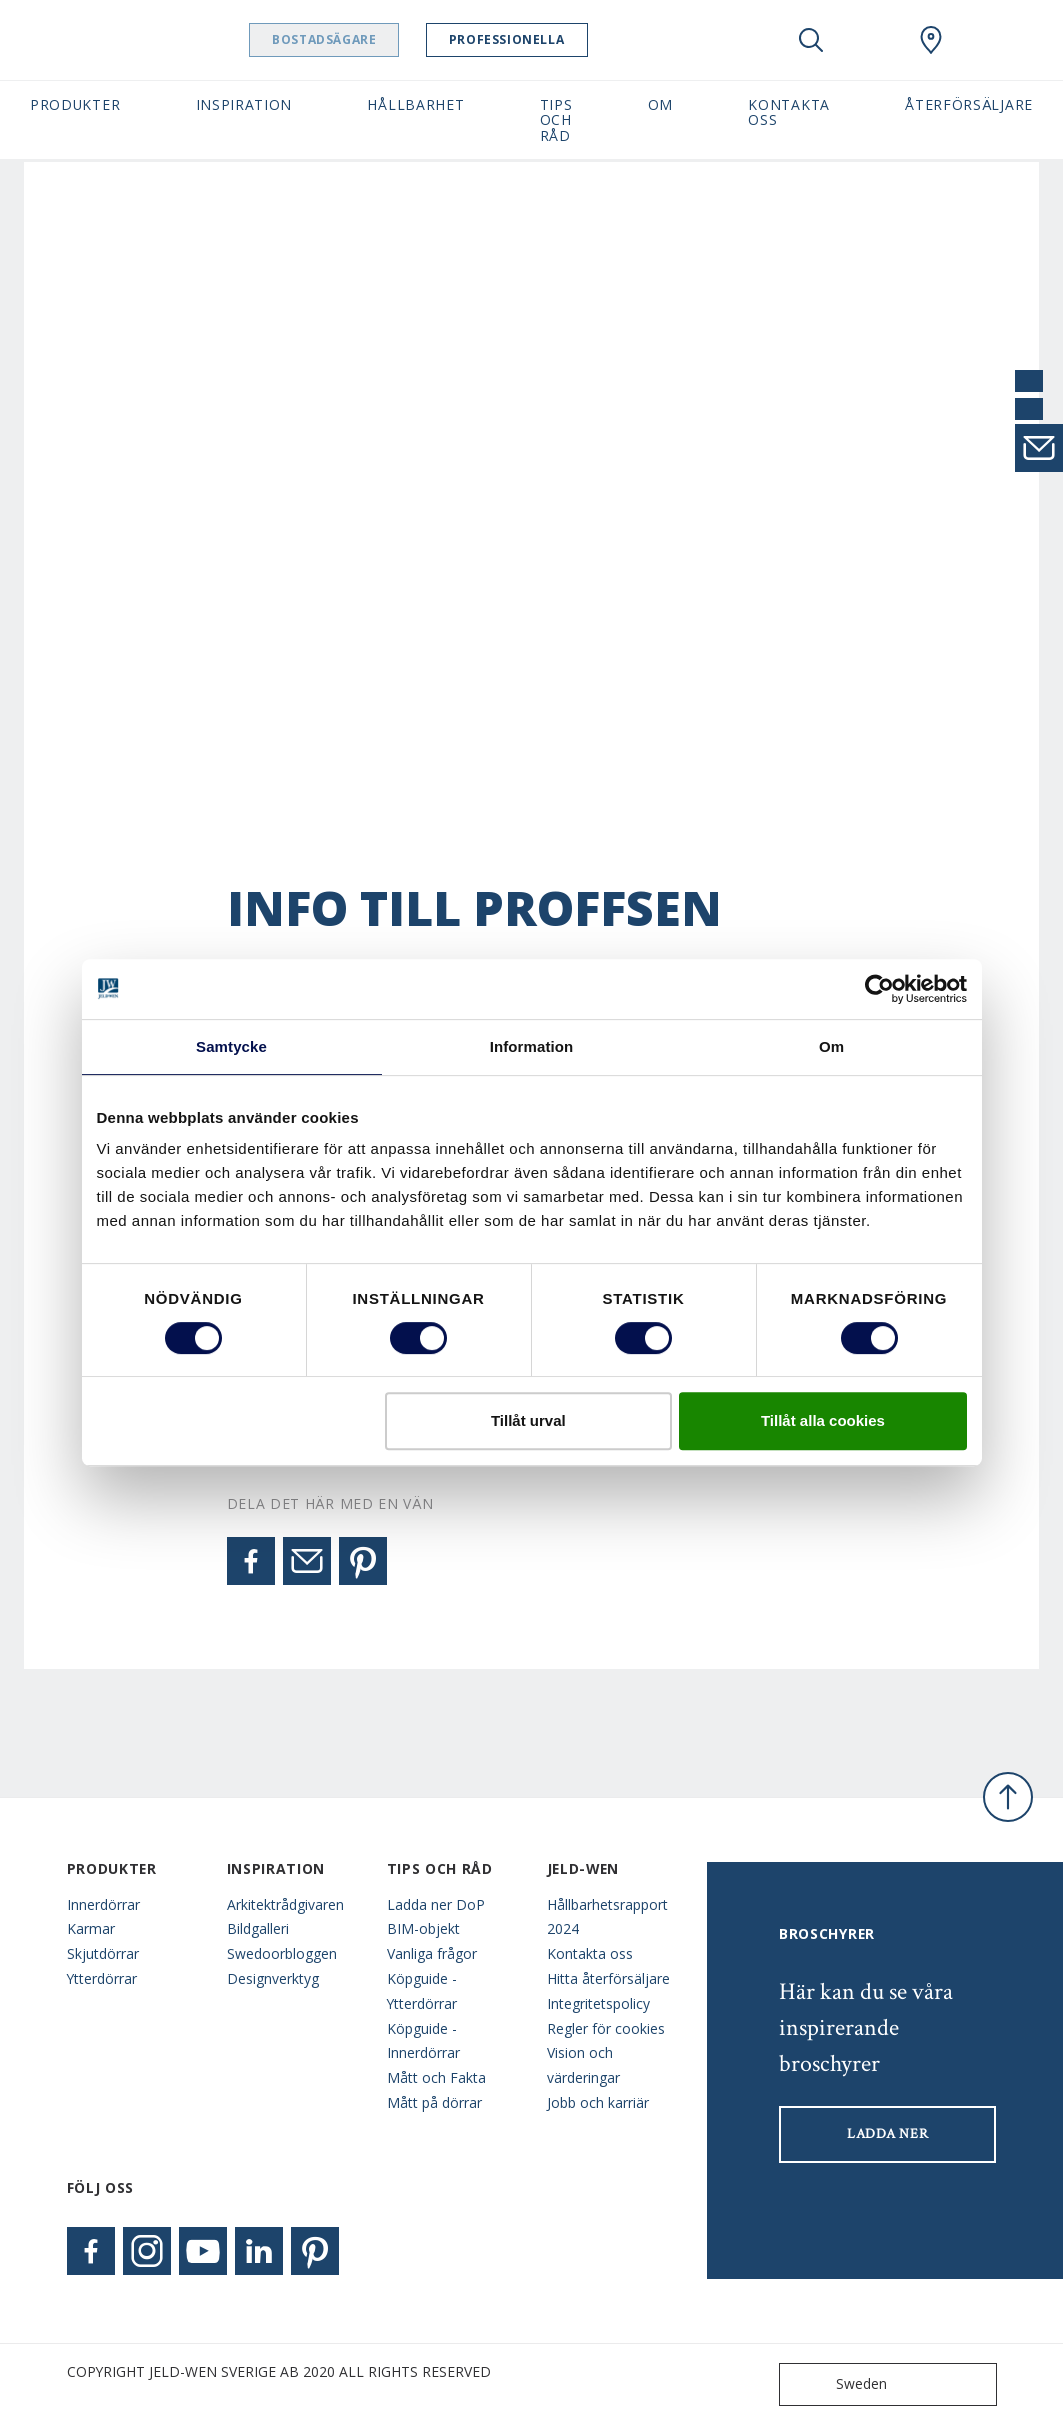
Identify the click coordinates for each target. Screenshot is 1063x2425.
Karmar (91, 1928)
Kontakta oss (590, 1953)
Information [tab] (532, 1046)
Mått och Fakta (436, 2077)
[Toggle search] (811, 40)
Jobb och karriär (598, 2102)
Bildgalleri (258, 1928)
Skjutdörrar (103, 1953)
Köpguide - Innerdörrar (423, 2041)
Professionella (557, 39)
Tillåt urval (528, 1420)
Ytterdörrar (102, 1978)
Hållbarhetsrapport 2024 (607, 1917)
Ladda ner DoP (436, 1904)
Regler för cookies (606, 2028)
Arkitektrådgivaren (285, 1904)
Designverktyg (273, 1978)
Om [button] (660, 104)
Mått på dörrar (434, 2102)
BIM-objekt (423, 1928)
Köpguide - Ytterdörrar (422, 1991)
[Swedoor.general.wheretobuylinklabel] (931, 40)
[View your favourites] (871, 40)
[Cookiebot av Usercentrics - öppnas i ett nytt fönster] (879, 989)
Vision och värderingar (583, 2065)
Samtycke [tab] (231, 1046)
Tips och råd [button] (556, 120)
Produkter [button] (75, 104)
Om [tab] (831, 1046)
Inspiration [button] (244, 104)
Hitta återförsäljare (608, 1978)
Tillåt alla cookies (823, 1420)
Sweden (837, 2384)
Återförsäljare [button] (969, 104)
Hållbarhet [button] (415, 104)
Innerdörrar (103, 1904)
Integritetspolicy (598, 2003)
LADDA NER (887, 2134)
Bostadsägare (375, 39)
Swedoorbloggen (282, 1953)
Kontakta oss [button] (789, 112)
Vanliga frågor (432, 1953)
